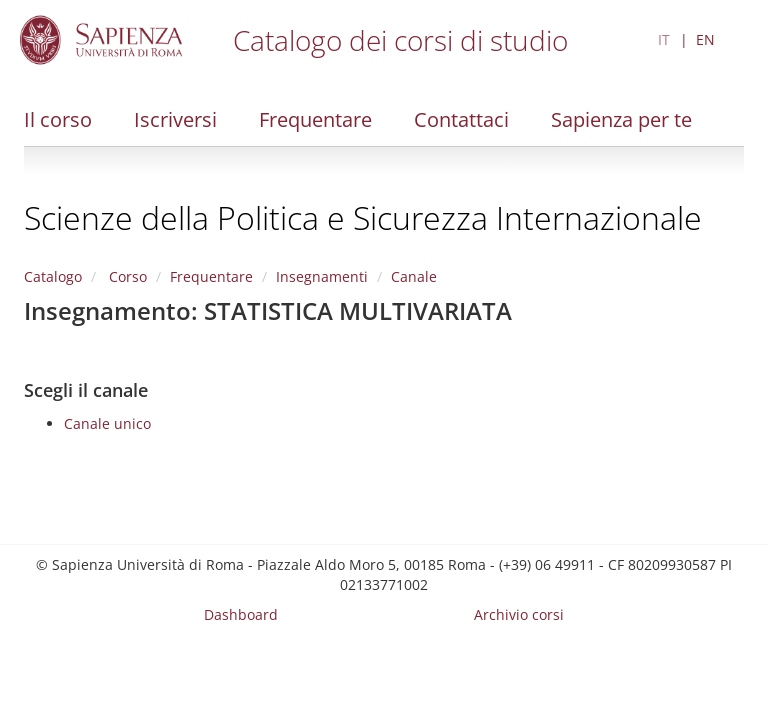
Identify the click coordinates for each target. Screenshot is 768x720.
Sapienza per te (621, 119)
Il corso (58, 119)
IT (664, 39)
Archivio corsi (519, 614)
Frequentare (315, 119)
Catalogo (53, 276)
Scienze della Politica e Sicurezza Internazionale (363, 217)
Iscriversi (175, 119)
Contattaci (461, 119)
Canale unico (107, 423)
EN (705, 39)
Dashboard (241, 614)
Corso (126, 276)
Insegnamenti (322, 276)
